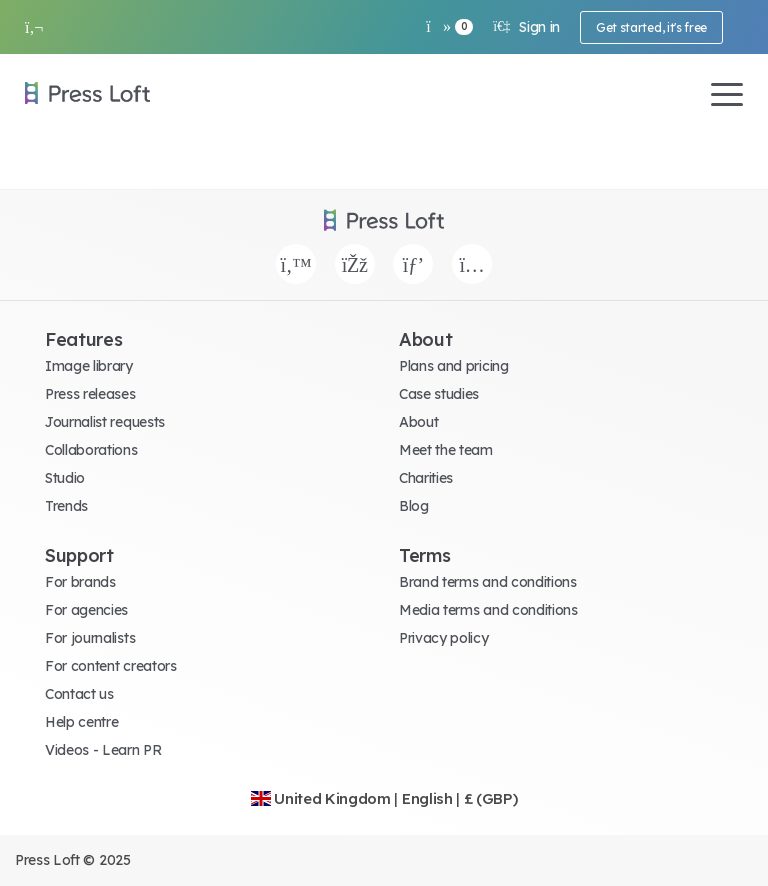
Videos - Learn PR (103, 750)
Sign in (526, 27)
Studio (65, 478)
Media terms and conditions (488, 610)
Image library (89, 366)
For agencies (86, 610)
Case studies (439, 394)
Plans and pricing (454, 366)
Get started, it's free (651, 27)
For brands (80, 582)
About (418, 422)
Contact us (79, 694)
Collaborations (91, 450)
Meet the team (446, 450)
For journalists (90, 638)
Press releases (90, 394)
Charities (426, 478)
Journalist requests (105, 422)
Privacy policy (444, 638)
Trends (66, 506)
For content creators (111, 666)
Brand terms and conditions (488, 582)
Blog (414, 506)
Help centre (81, 722)
